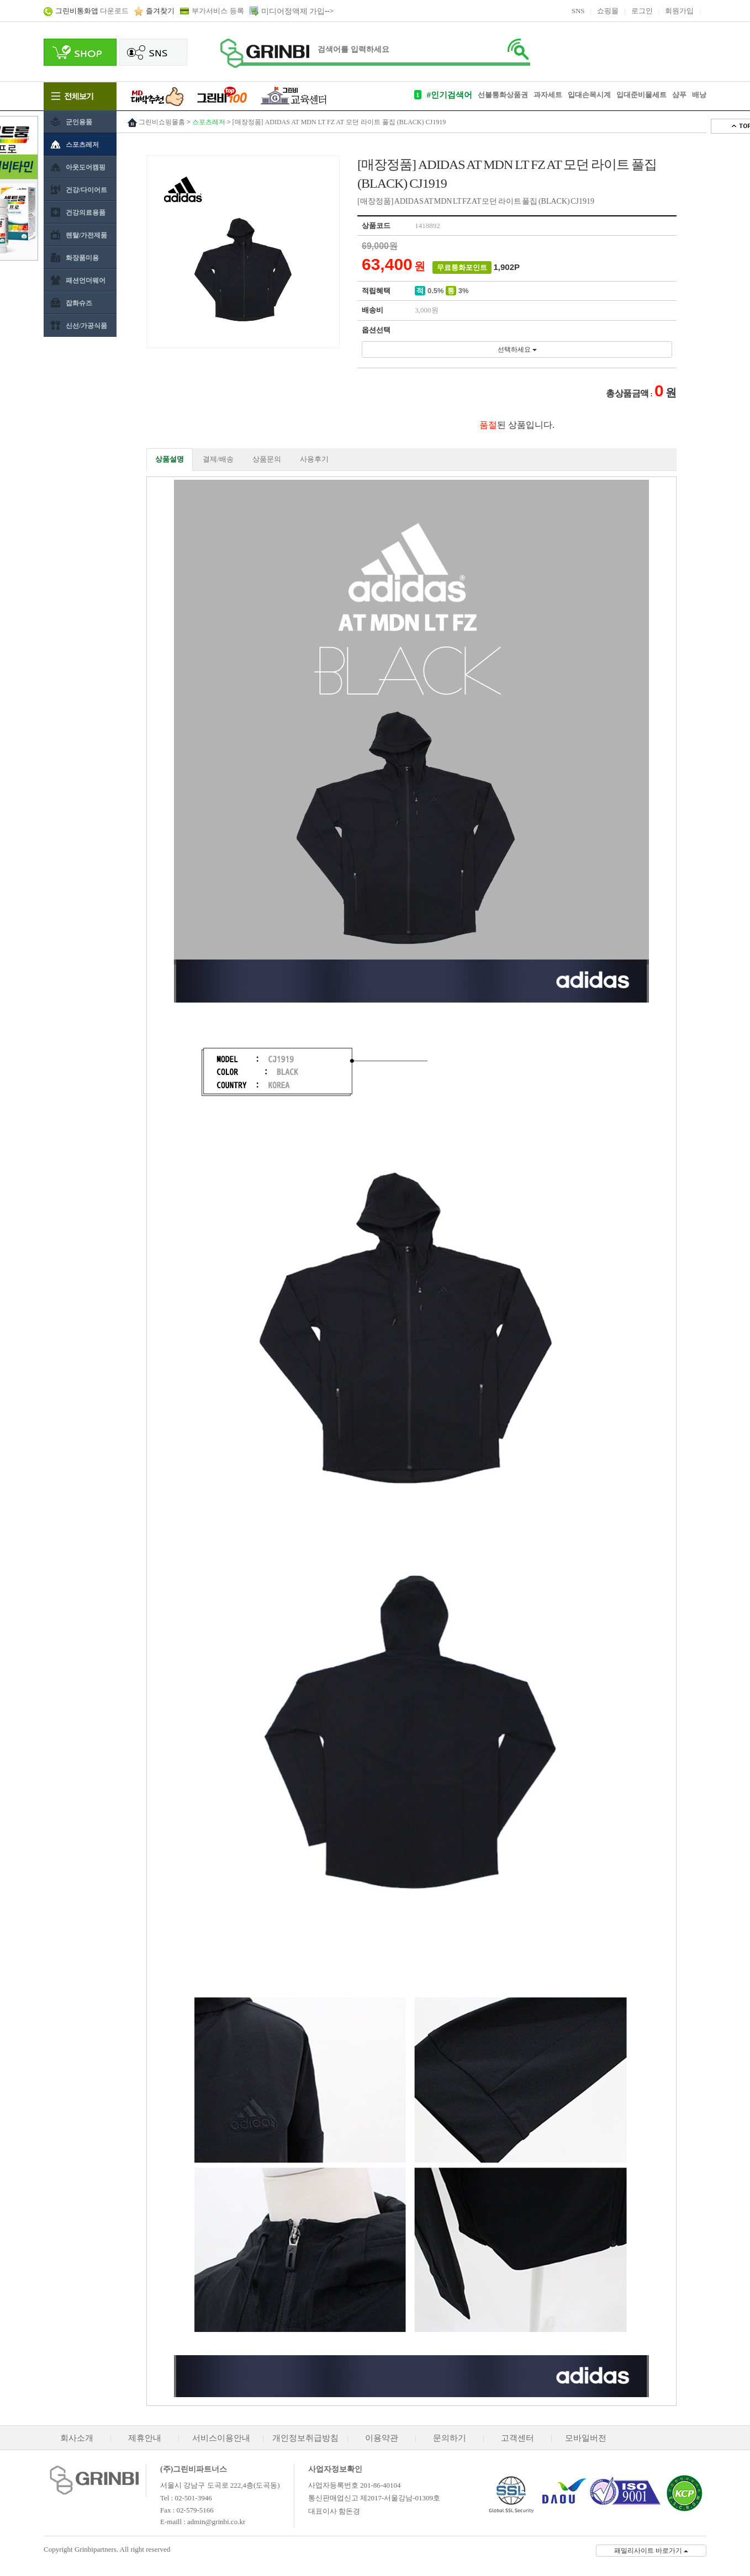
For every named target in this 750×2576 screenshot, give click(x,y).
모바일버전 (585, 2438)
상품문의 (266, 459)
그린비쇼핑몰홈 (162, 122)
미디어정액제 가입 (293, 11)
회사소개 (76, 2438)
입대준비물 (634, 95)
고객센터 (517, 2438)
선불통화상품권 (503, 95)
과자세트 (548, 95)
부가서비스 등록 (218, 11)
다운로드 (92, 11)
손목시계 (596, 95)
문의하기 (449, 2438)
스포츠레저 (208, 122)
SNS (578, 11)
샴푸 (679, 95)
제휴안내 (144, 2438)
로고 (264, 53)
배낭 (699, 95)
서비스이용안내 (221, 2438)
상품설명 (169, 459)
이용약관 (381, 2438)
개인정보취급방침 (305, 2438)
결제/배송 (218, 459)
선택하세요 (517, 349)
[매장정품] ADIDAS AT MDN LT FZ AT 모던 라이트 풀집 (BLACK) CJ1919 (339, 122)
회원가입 (679, 11)
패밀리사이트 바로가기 (651, 2550)
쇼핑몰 (608, 11)
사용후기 (314, 459)
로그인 (642, 11)
